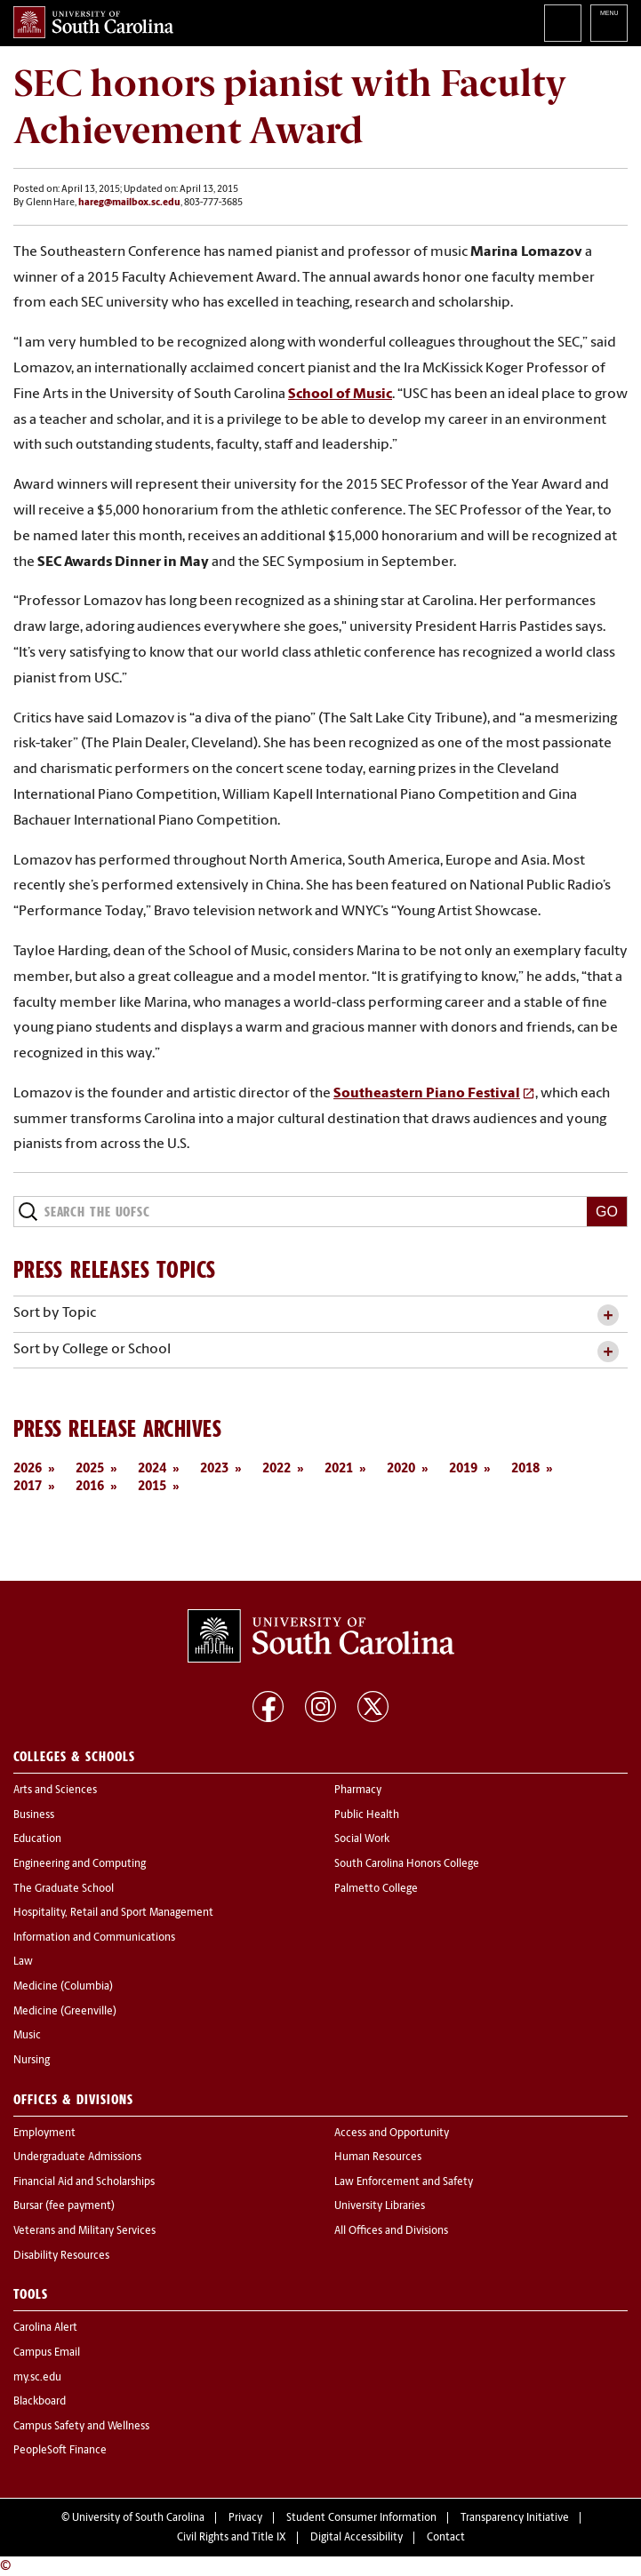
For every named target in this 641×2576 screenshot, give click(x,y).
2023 (214, 1469)
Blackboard (39, 2402)
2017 (27, 1487)
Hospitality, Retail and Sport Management (113, 1913)
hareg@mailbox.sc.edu (129, 203)
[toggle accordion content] (608, 1315)
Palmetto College (376, 1889)
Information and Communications (94, 1938)
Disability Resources (61, 2256)
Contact (446, 2537)
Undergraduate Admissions (77, 2157)
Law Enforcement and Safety (403, 2182)
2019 (463, 1469)
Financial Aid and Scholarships (84, 2182)
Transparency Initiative (515, 2518)
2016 (90, 1487)
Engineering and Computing (79, 1864)
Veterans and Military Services (84, 2231)
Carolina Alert (45, 2328)
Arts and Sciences (55, 1790)
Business (33, 1815)
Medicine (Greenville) (64, 2011)
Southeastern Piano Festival (426, 1094)
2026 (27, 1469)
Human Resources (377, 2157)
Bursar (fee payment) (64, 2206)
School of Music (340, 394)
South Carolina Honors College (406, 1864)
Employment (44, 2133)
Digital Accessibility (356, 2537)
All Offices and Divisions (391, 2231)
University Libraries (379, 2206)
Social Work (361, 1839)
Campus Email (46, 2353)
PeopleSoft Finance (60, 2450)
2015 (152, 1487)
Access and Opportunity (391, 2133)
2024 (152, 1469)
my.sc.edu (37, 2378)
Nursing (31, 2060)
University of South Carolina (138, 2518)
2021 (339, 1469)
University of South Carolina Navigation (609, 23)
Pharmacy (357, 1790)
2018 (525, 1469)
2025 (90, 1469)
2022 (276, 1469)
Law (23, 1962)
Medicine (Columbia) (63, 1987)
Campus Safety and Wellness (81, 2426)
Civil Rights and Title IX (231, 2537)
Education (37, 1839)
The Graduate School (63, 1889)
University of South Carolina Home (93, 22)
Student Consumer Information (361, 2518)
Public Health (366, 1815)
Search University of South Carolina (562, 23)
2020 (401, 1469)
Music (27, 2035)
